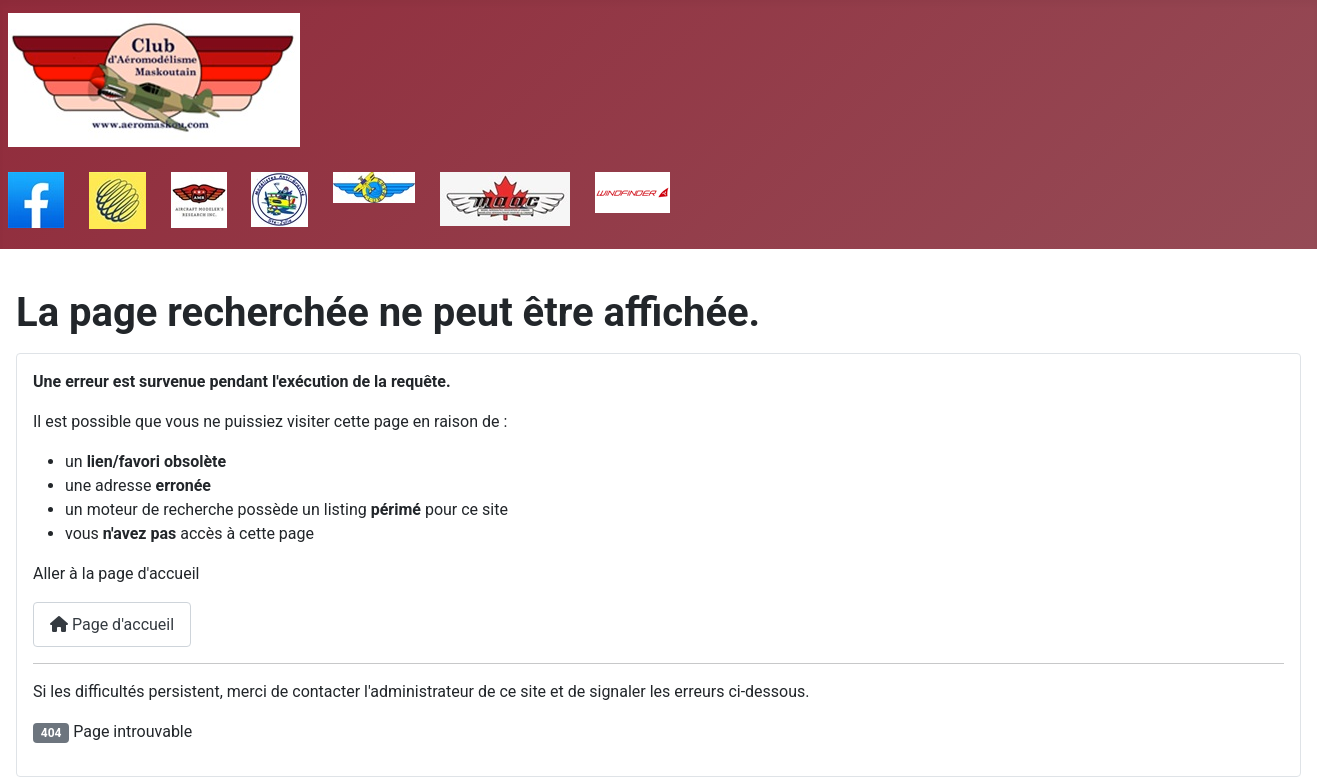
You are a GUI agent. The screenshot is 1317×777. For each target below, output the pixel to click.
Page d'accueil (112, 624)
